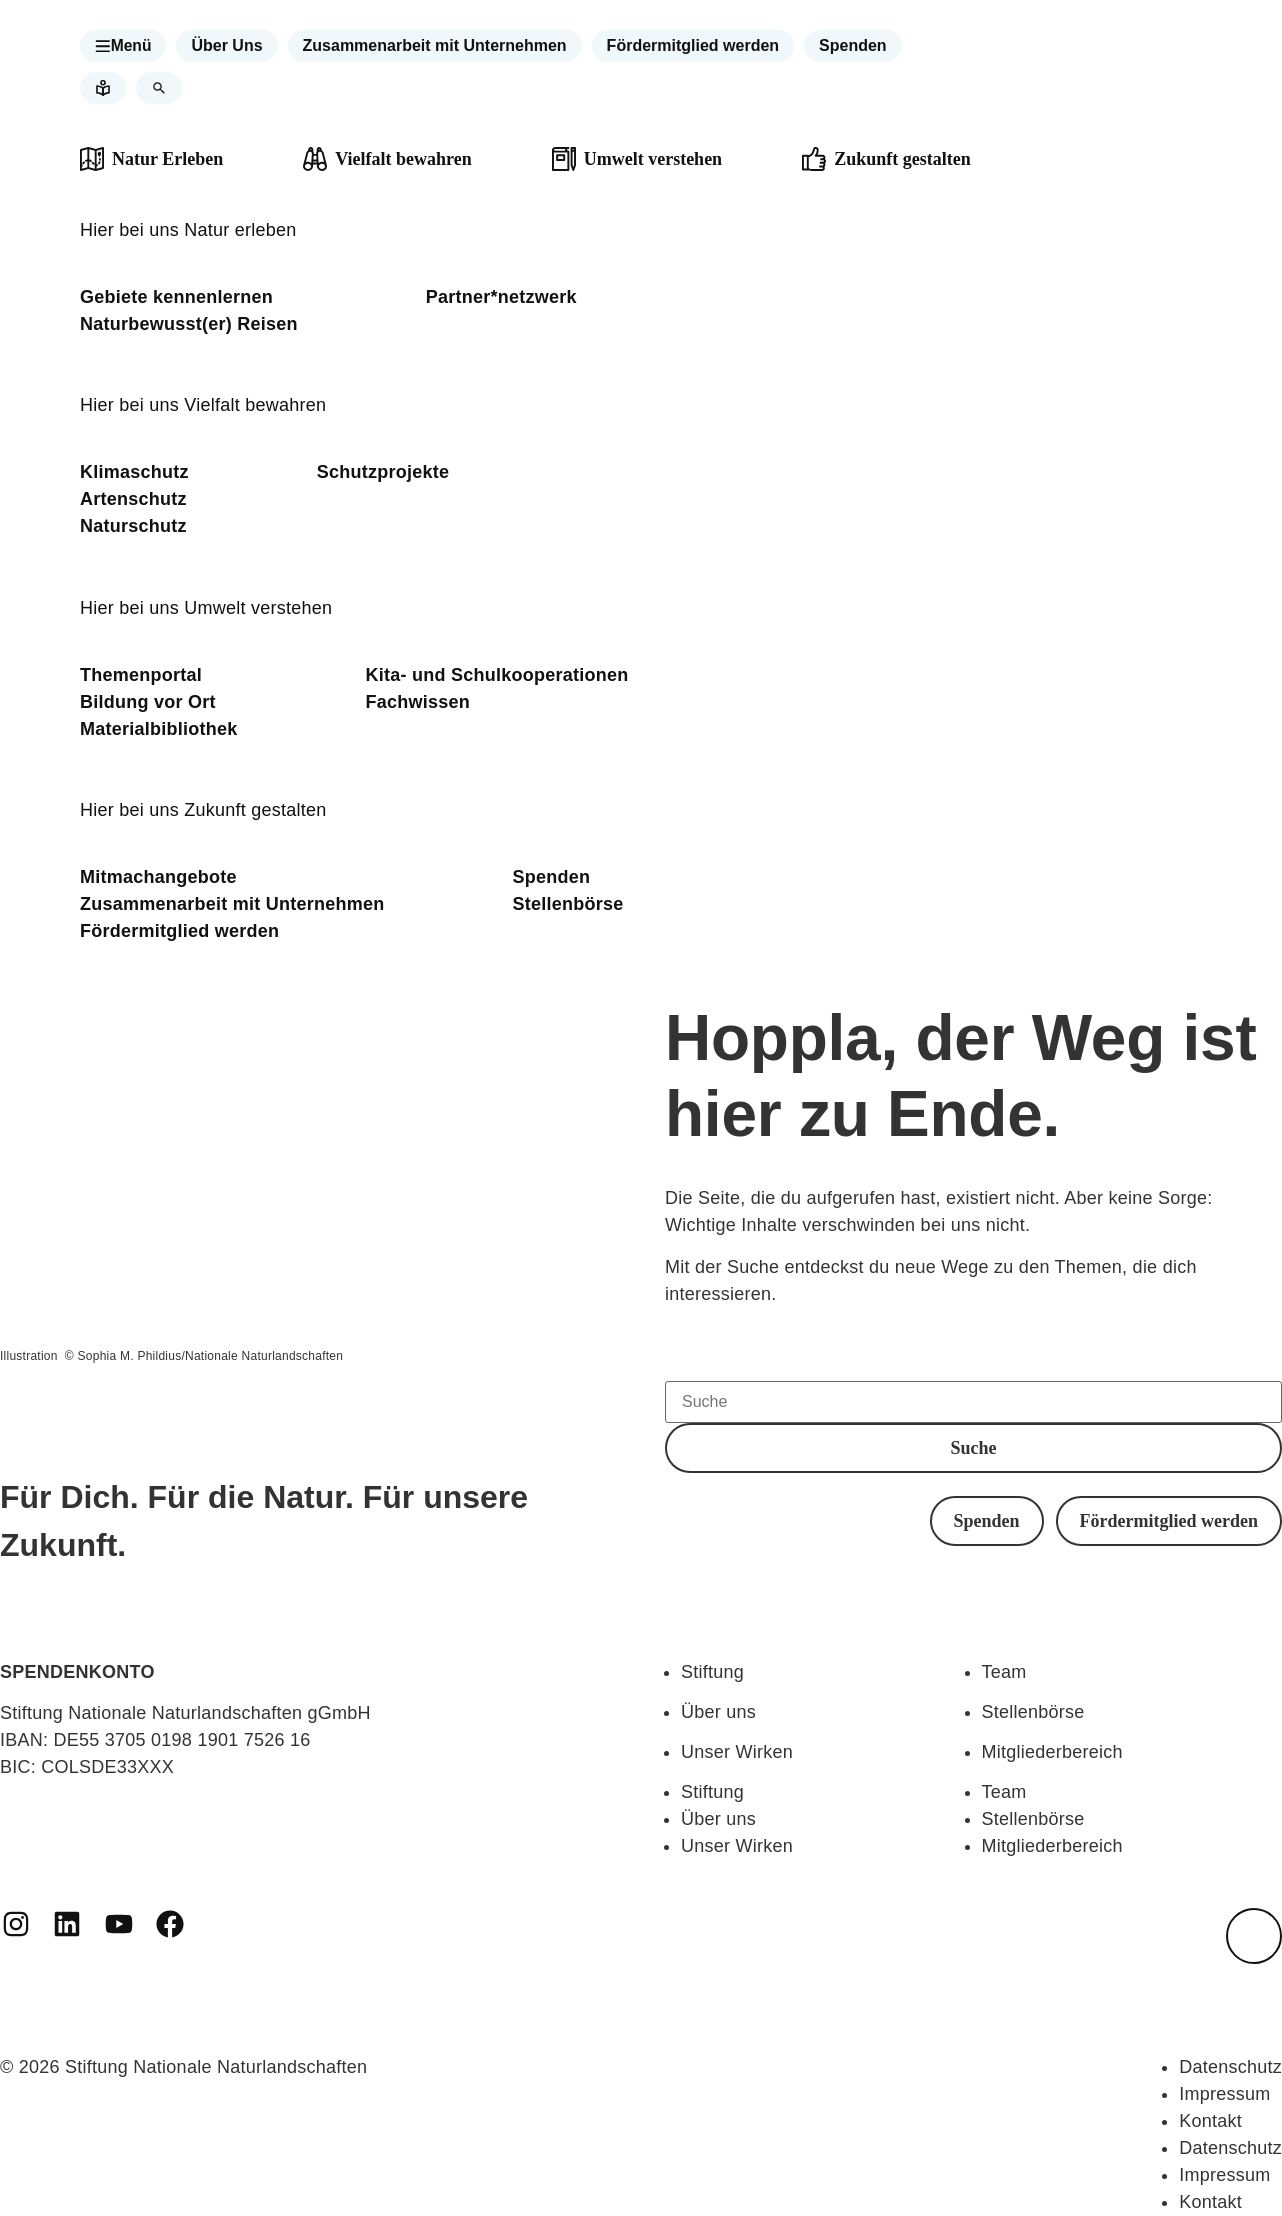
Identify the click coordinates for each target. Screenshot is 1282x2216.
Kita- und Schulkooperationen (497, 675)
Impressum (1224, 2094)
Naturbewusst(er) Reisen (189, 324)
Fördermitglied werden (179, 931)
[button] (124, 46)
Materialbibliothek (159, 729)
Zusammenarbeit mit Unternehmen (232, 904)
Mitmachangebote (158, 877)
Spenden (552, 877)
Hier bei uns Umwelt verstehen (206, 608)
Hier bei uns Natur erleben (188, 230)
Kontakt (1210, 2121)
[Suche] (973, 1402)
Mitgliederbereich (1052, 1752)
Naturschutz (133, 526)
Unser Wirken (737, 1752)
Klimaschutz (134, 472)
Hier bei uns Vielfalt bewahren (203, 405)
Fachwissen (418, 702)
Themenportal (141, 675)
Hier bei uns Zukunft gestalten (203, 810)
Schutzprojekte (383, 472)
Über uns (718, 1712)
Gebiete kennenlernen (176, 297)
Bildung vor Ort (148, 702)
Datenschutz (1230, 2067)
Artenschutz (133, 499)
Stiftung (712, 1672)
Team (1004, 1672)
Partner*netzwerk (501, 297)
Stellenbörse (568, 904)
